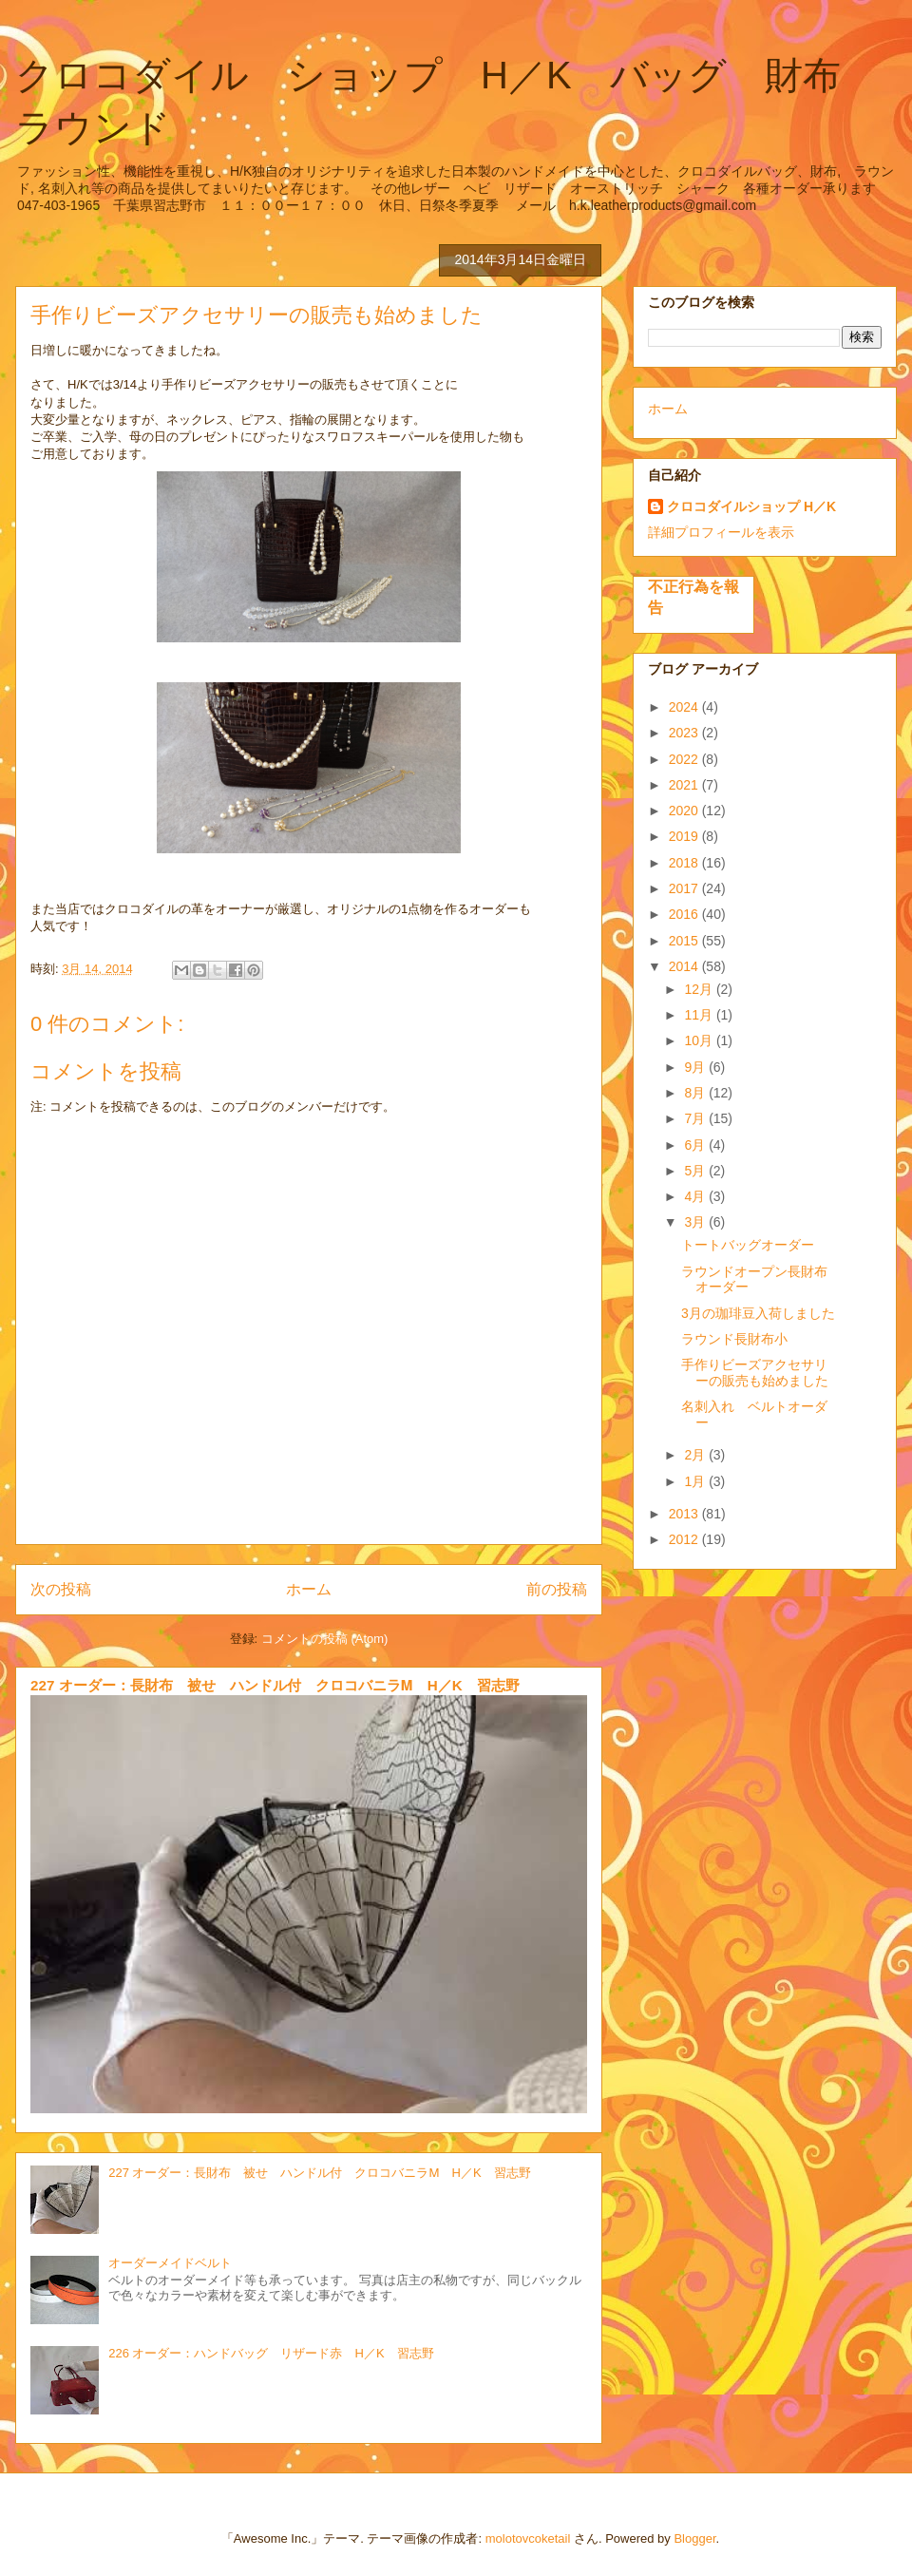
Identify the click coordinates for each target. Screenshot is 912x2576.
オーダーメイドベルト (170, 2263)
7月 (696, 1118)
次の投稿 (60, 1589)
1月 (696, 1481)
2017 (685, 888)
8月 (696, 1092)
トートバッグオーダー (747, 1244)
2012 (685, 1539)
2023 (685, 732)
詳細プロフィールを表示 (721, 532)
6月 (696, 1145)
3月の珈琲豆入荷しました (758, 1313)
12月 (699, 989)
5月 (696, 1170)
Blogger (694, 2538)
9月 (696, 1067)
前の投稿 (556, 1589)
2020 (685, 810)
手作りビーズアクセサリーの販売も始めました (754, 1372)
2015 (685, 940)
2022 (685, 759)
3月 (696, 1222)
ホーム (309, 1589)
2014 (685, 966)
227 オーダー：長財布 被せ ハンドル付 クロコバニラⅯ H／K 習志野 (275, 1685)
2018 (685, 862)
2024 (685, 707)
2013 (685, 1513)
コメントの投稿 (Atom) (325, 1638)
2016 (685, 914)
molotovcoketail (528, 2538)
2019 (685, 836)
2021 (685, 784)
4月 (696, 1196)
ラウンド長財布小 (734, 1338)
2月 (696, 1454)
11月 (699, 1014)
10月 (699, 1040)
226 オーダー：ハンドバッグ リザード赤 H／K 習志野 (270, 2353)
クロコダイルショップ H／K (751, 506)
